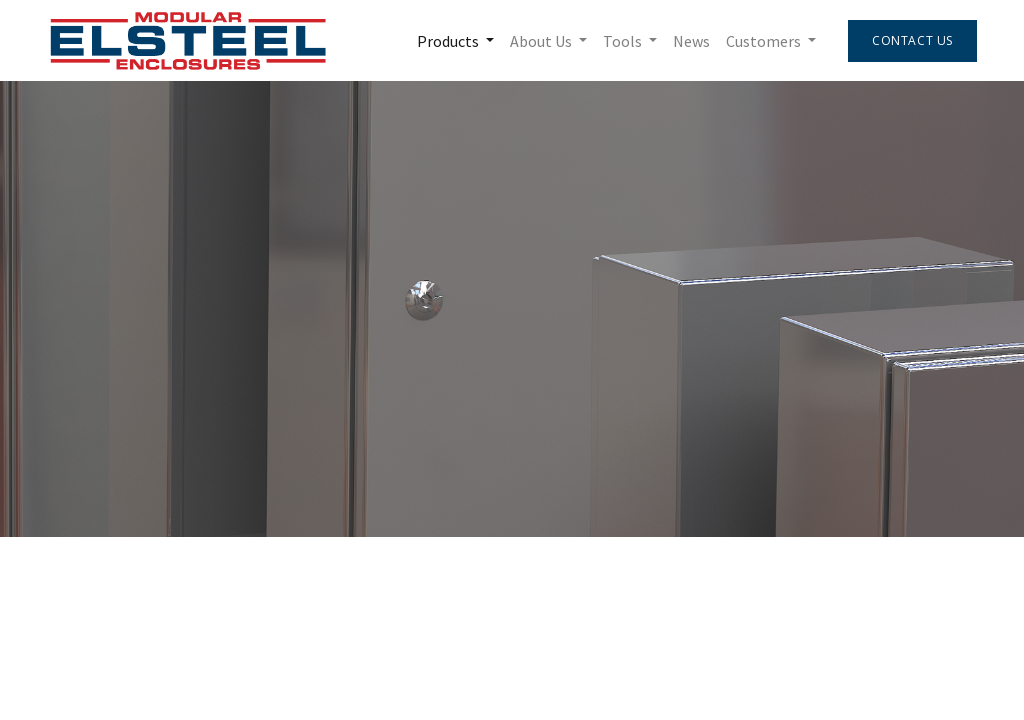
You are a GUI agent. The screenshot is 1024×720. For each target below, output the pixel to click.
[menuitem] (691, 41)
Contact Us (912, 40)
